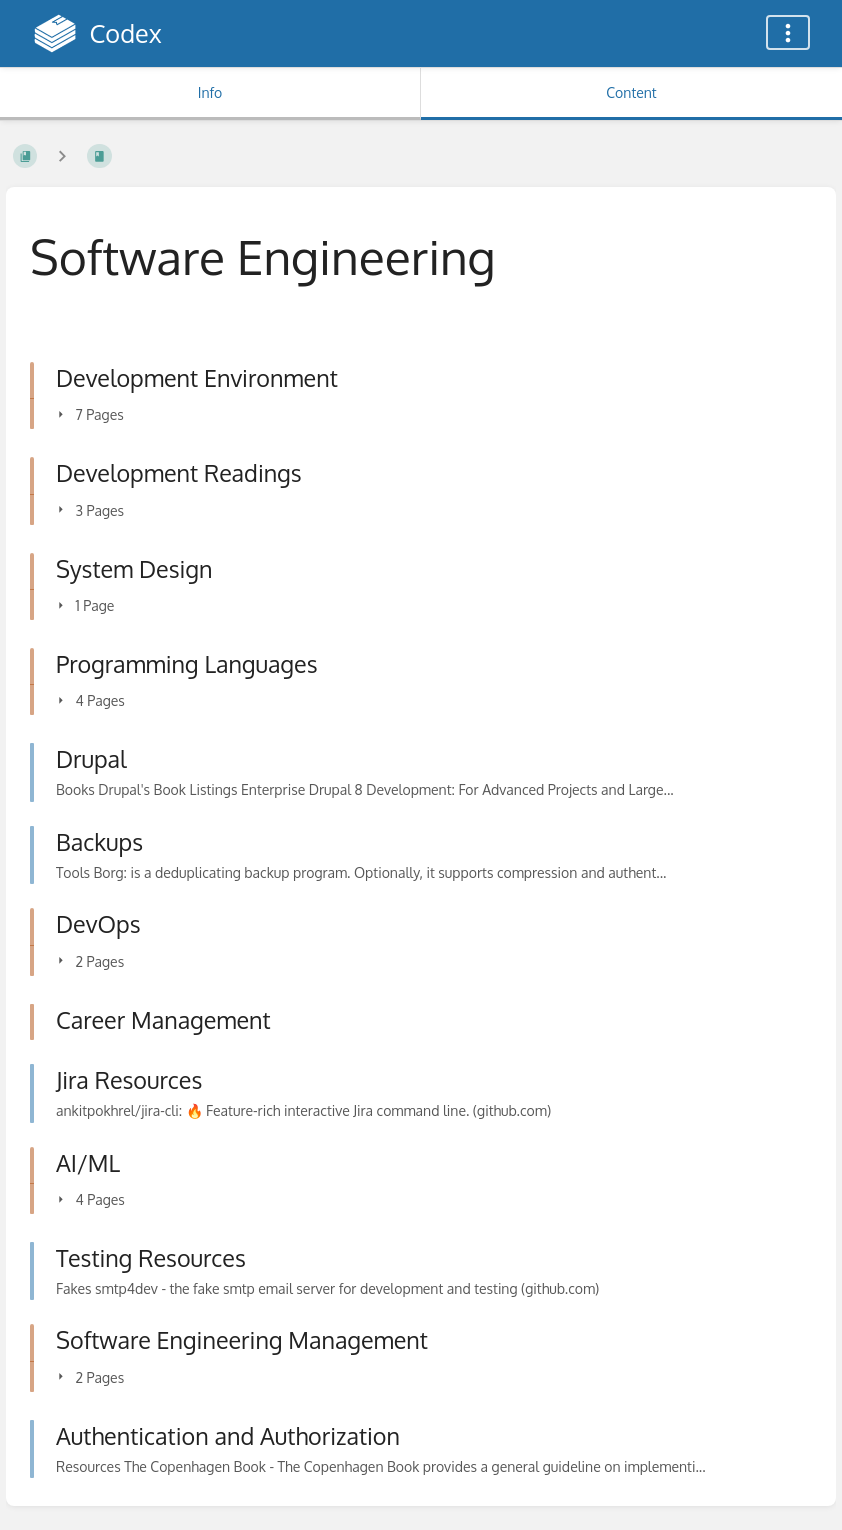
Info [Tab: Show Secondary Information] (210, 92)
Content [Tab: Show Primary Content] (631, 92)
